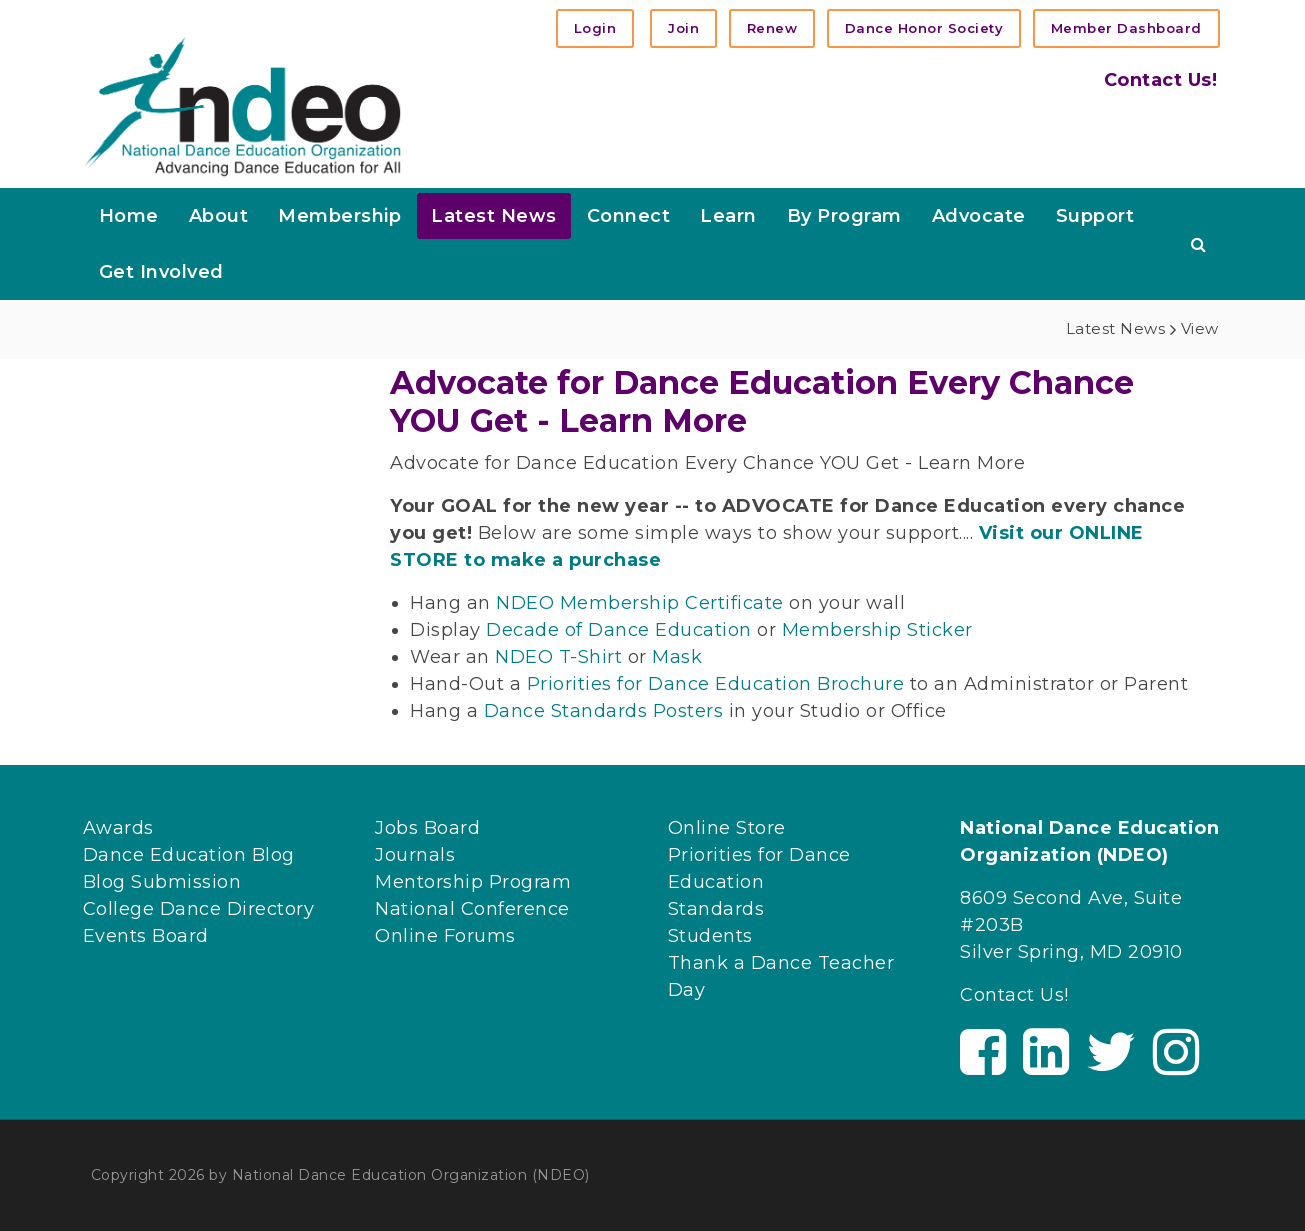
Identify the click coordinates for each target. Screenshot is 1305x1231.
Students (710, 936)
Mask (677, 657)
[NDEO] (242, 105)
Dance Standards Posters (604, 711)
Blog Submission (162, 882)
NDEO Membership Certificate (640, 603)
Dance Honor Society (924, 28)
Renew (772, 28)
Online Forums (445, 936)
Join (683, 28)
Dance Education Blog (189, 855)
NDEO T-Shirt (561, 657)
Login (595, 28)
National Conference (472, 909)
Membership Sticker (877, 630)
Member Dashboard (1126, 28)
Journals (415, 855)
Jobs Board (427, 828)
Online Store (727, 828)
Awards (118, 828)
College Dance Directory (199, 909)
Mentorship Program (473, 882)
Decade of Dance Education (619, 630)
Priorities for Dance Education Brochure (716, 684)
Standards (716, 909)
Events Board (146, 936)
